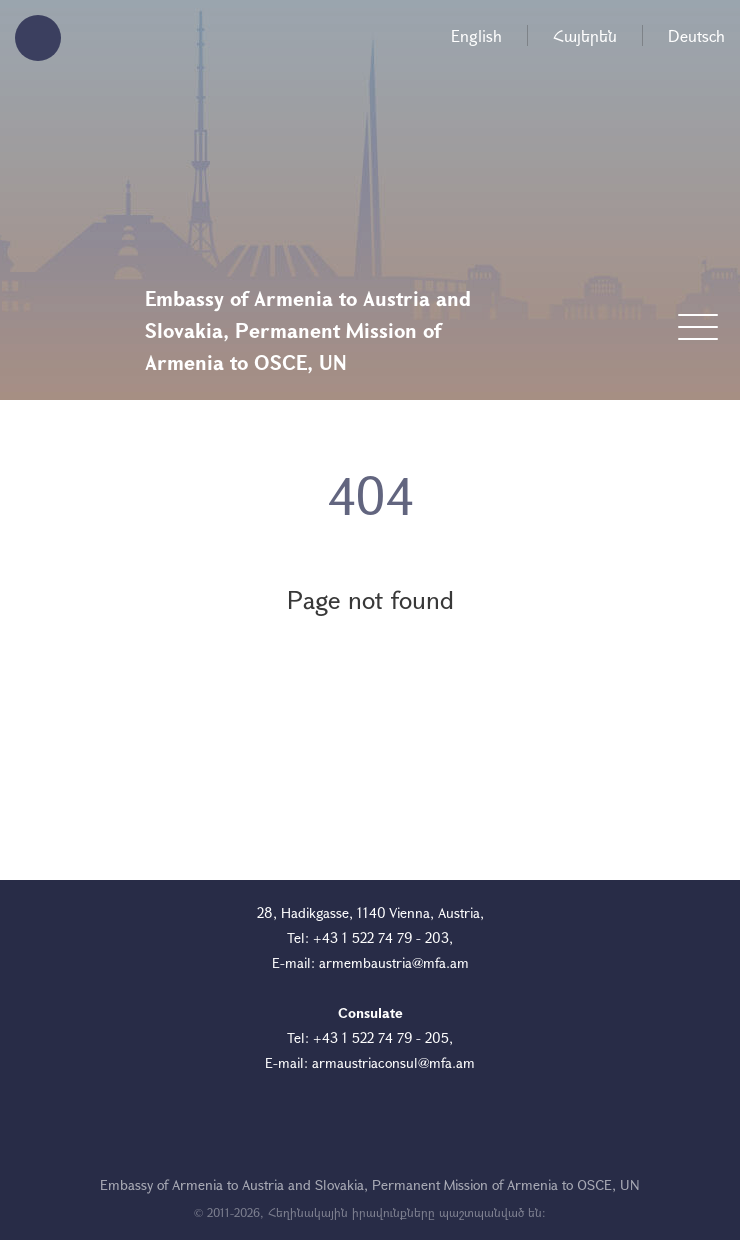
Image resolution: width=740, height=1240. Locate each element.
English (476, 35)
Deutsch (696, 35)
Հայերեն (585, 35)
